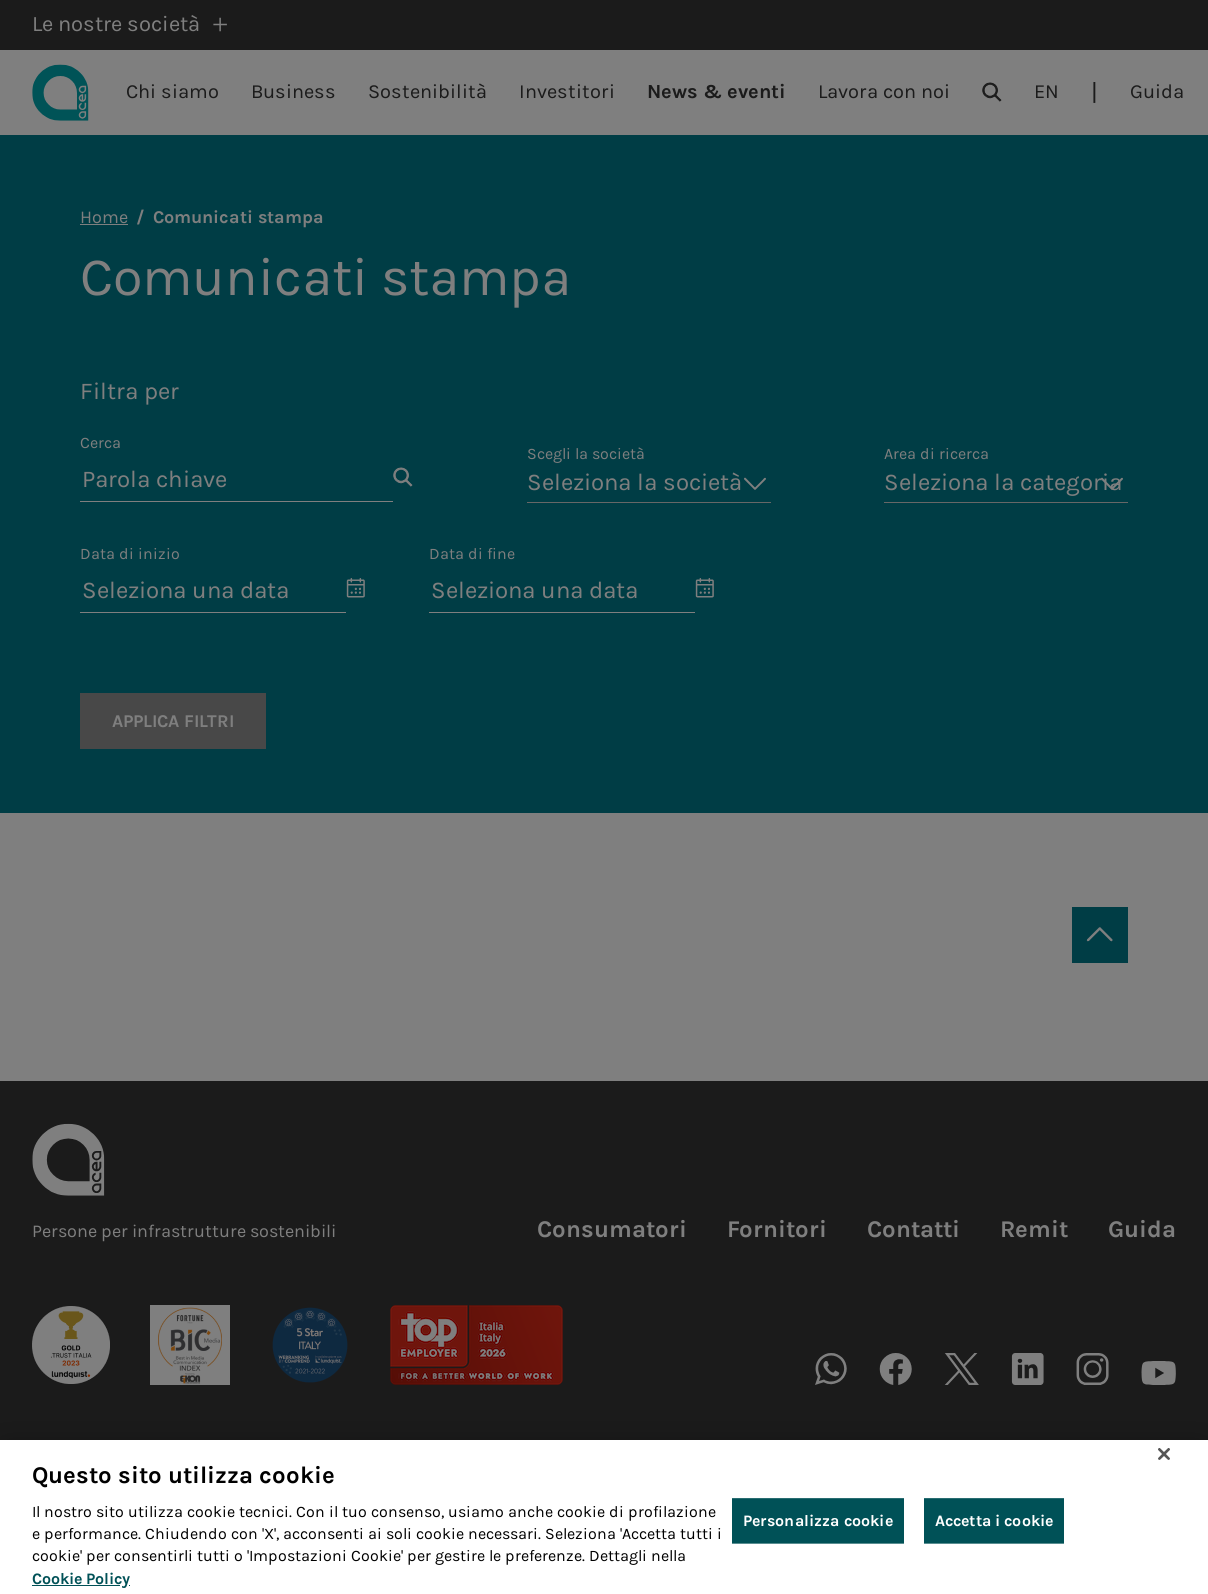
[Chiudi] (1164, 1469)
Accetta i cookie (994, 1534)
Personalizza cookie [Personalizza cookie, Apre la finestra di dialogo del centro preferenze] (818, 1534)
